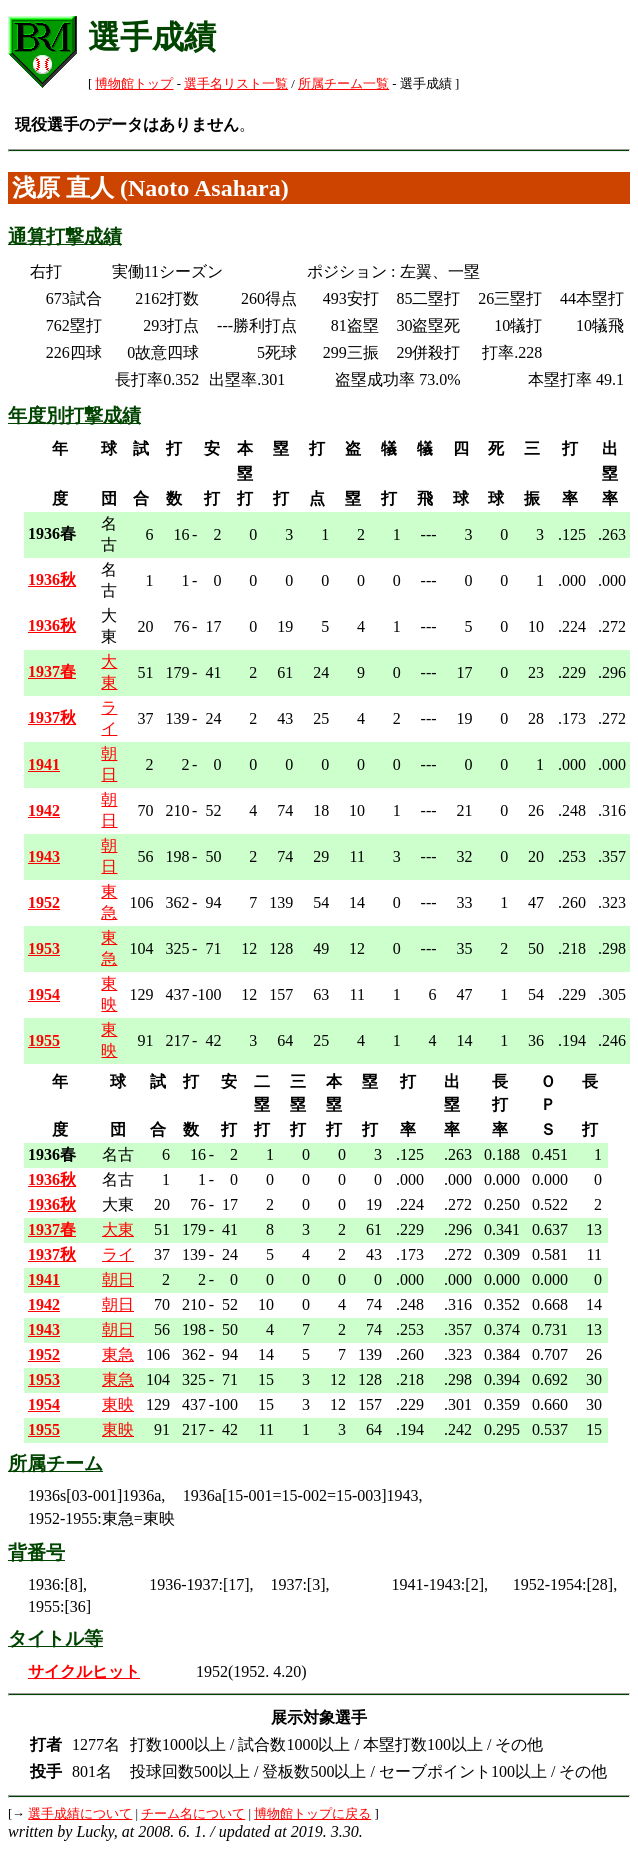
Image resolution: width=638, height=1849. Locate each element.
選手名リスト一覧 (236, 84)
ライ (118, 1254)
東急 (118, 1354)
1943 (44, 856)
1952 (44, 902)
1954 (44, 994)
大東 (118, 1229)
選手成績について (80, 1814)
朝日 (118, 1279)
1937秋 (52, 717)
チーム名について (193, 1814)
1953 (44, 948)
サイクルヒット (84, 1671)
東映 (118, 1404)
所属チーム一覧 (343, 84)
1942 (44, 810)
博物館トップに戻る (312, 1814)
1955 (44, 1040)
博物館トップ (134, 84)
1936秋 (52, 579)
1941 (44, 764)
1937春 (52, 671)
